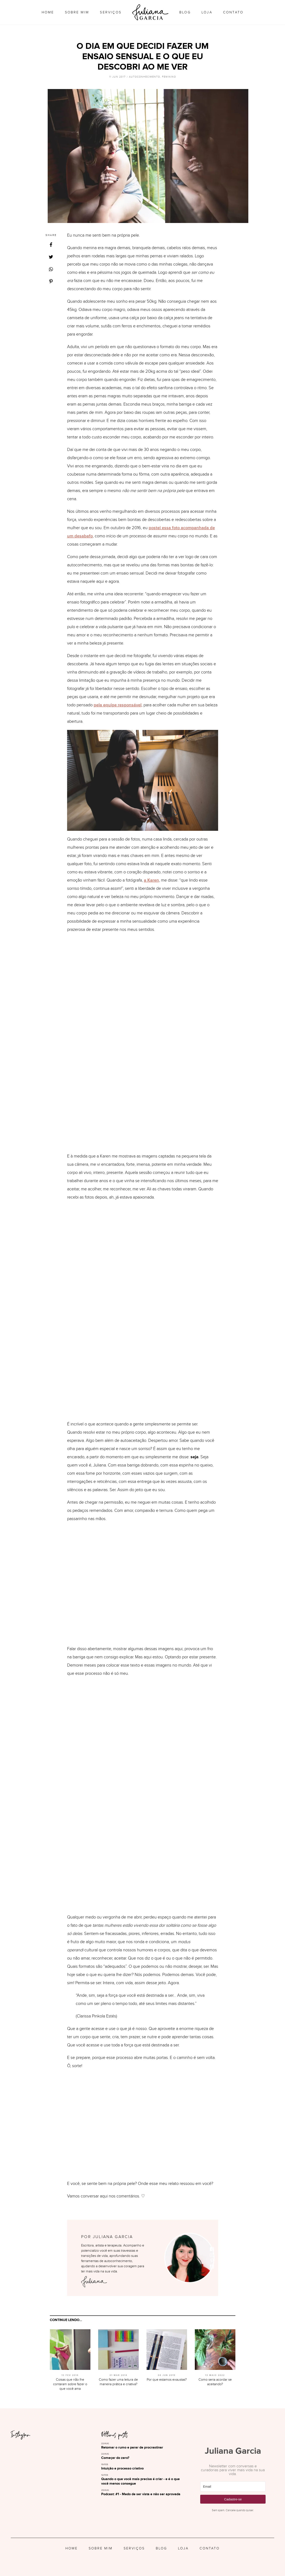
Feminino (169, 76)
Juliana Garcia (150, 12)
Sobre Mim (77, 12)
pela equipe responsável (118, 705)
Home (48, 12)
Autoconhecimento (144, 76)
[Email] (233, 2486)
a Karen (151, 880)
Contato (233, 12)
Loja (207, 12)
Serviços (110, 12)
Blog (185, 12)
